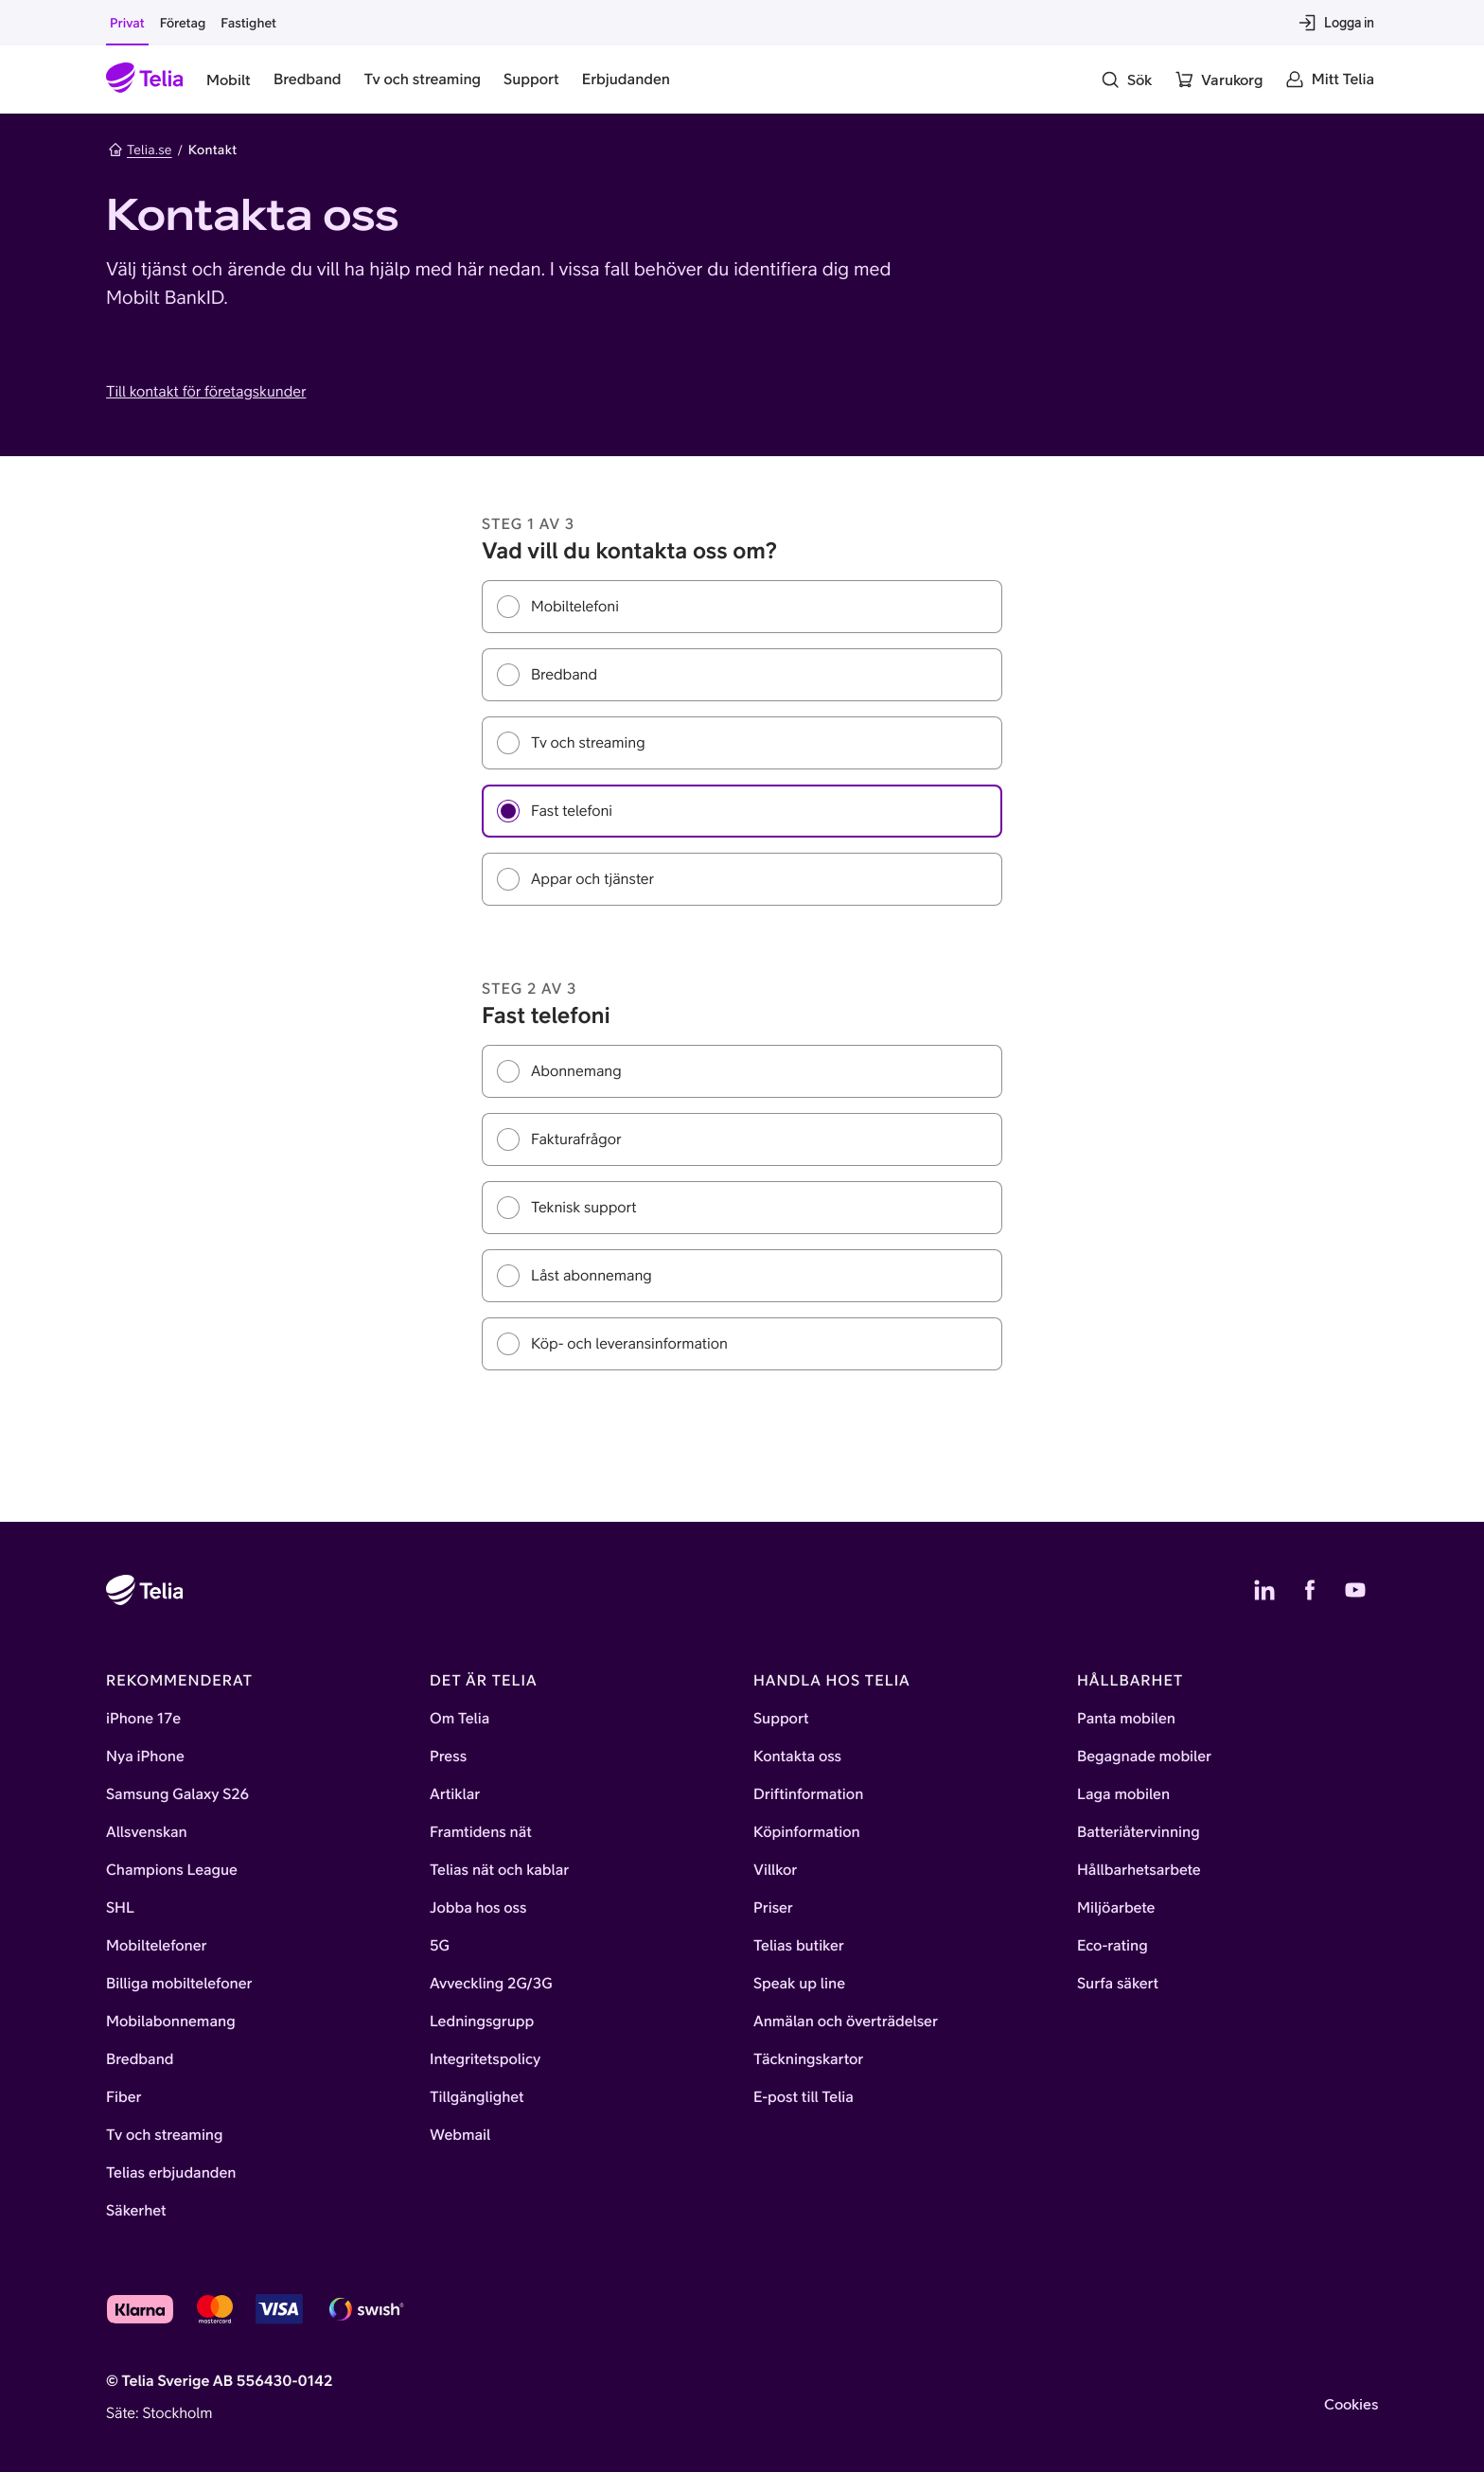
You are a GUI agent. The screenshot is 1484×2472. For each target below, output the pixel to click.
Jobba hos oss (478, 1907)
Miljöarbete (1116, 1907)
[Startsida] (145, 79)
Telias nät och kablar (499, 1870)
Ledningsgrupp (482, 2021)
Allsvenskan (146, 1832)
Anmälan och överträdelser (845, 2021)
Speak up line (799, 1983)
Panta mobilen (1126, 1718)
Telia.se (140, 149)
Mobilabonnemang (171, 2021)
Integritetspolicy (485, 2059)
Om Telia (459, 1718)
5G (440, 1945)
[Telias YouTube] (1355, 1590)
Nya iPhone (145, 1756)
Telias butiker (798, 1945)
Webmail (460, 2135)
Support (781, 1718)
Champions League (172, 1870)
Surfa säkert (1117, 1983)
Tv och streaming (164, 2135)
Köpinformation (806, 1832)
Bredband (140, 2059)
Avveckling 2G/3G (491, 1983)
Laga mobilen (1123, 1794)
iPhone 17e (143, 1718)
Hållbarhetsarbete (1139, 1870)
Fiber (123, 2097)
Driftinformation (808, 1794)
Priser (773, 1907)
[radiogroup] (742, 743)
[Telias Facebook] (1310, 1590)
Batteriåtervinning (1138, 1832)
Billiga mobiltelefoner (179, 1983)
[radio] (742, 606)
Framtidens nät (481, 1832)
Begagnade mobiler (1144, 1756)
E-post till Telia (803, 2097)
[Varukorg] (1218, 79)
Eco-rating (1112, 1945)
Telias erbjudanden (171, 2172)
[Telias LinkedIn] (1264, 1590)
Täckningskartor (808, 2059)
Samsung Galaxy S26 (177, 1794)
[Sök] (1126, 79)
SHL (120, 1907)
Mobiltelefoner (156, 1945)
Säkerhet (136, 2210)
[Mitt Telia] (1329, 79)
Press (448, 1756)
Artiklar (455, 1794)
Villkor (775, 1870)
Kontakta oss (797, 1756)
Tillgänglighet (477, 2097)
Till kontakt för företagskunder (206, 391)
